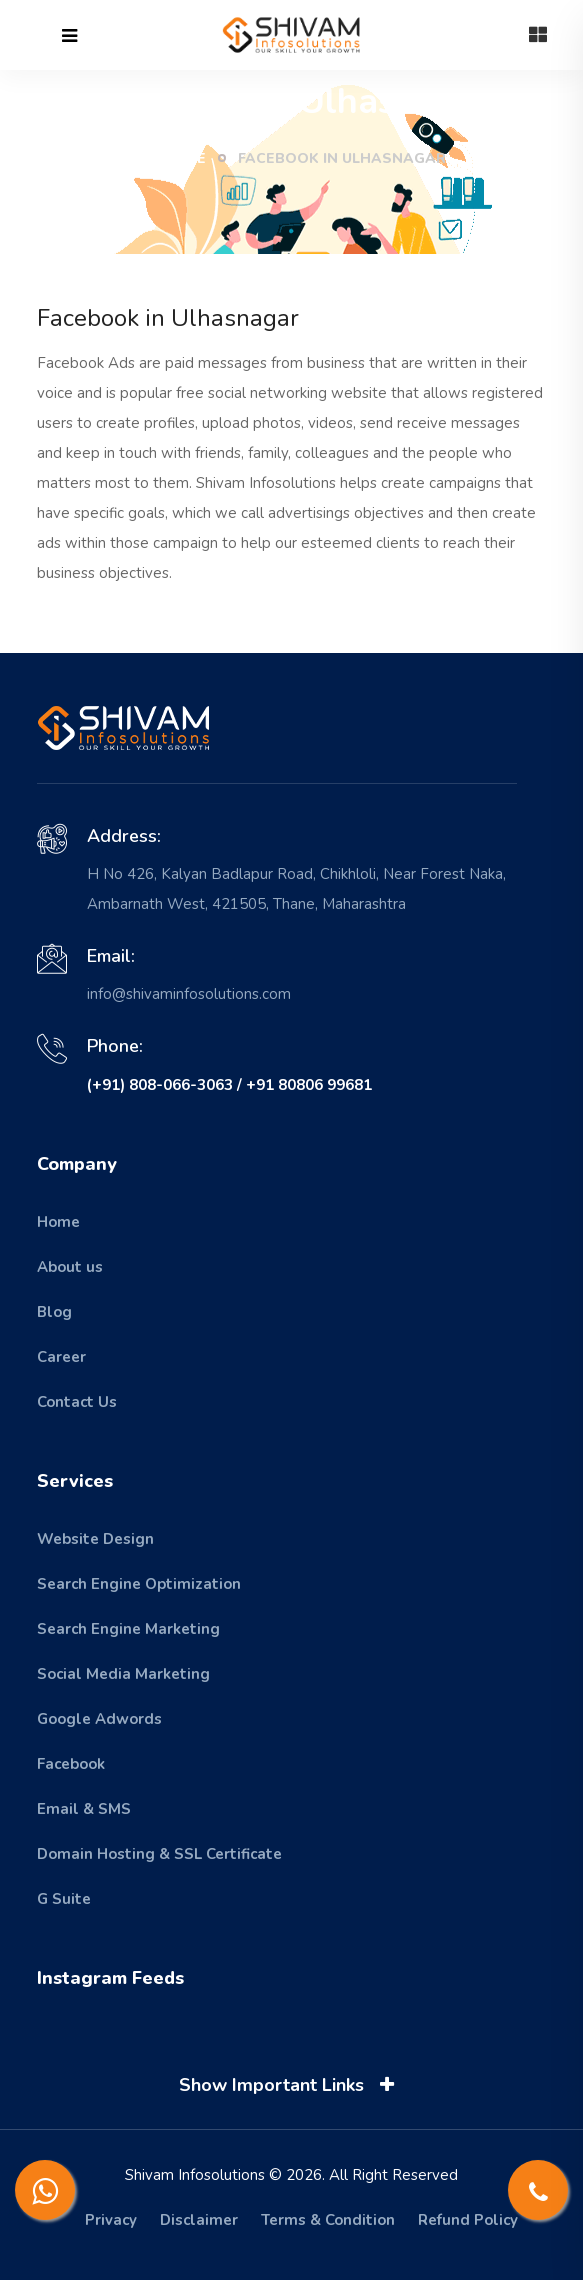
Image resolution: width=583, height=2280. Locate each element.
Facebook (71, 1764)
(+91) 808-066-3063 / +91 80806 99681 (229, 1085)
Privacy (111, 2220)
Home (171, 158)
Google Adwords (99, 1719)
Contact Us (77, 1402)
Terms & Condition (328, 2220)
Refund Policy (468, 2220)
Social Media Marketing (123, 1674)
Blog (54, 1312)
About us (70, 1267)
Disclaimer (199, 2220)
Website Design (95, 1539)
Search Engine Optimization (139, 1584)
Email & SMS (84, 1809)
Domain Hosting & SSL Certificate (159, 1854)
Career (61, 1357)
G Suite (64, 1899)
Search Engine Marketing (128, 1629)
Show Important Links (290, 2085)
